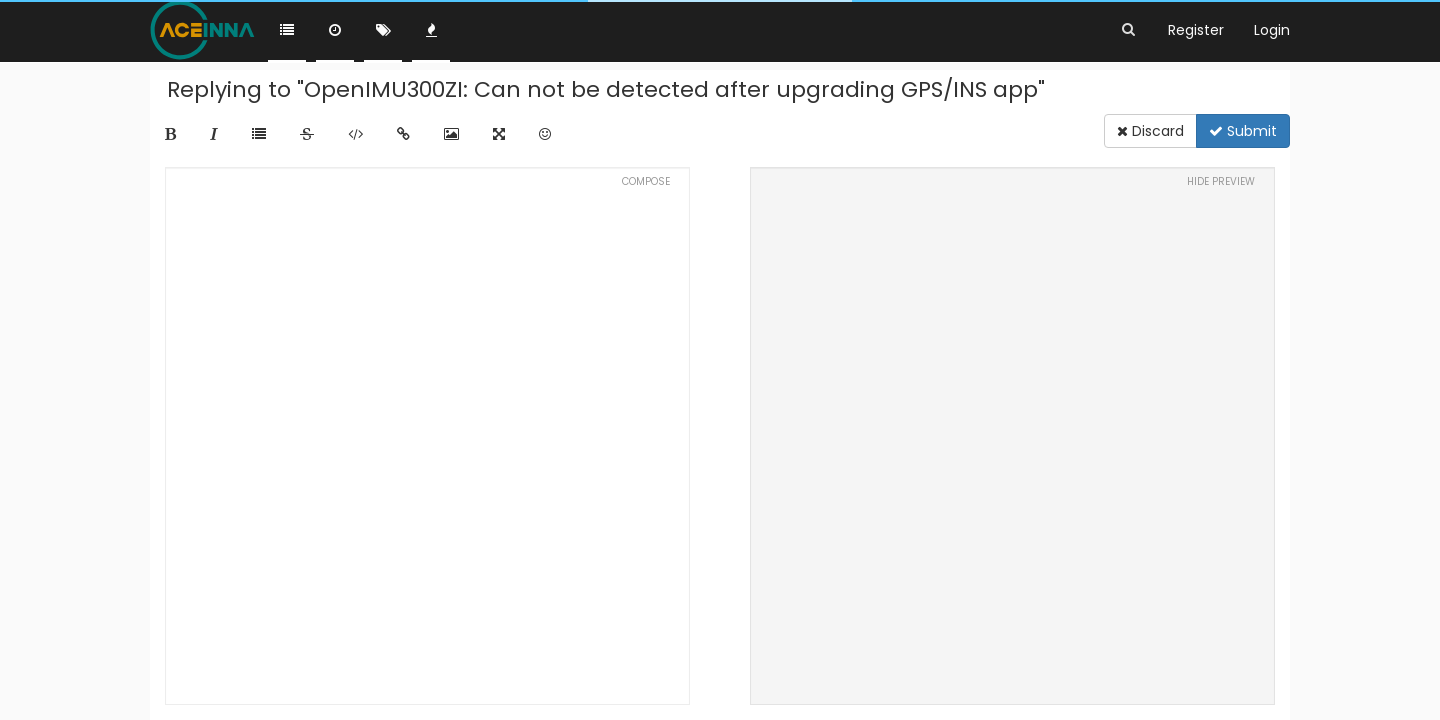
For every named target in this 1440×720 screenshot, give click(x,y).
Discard (1150, 131)
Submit (1243, 131)
